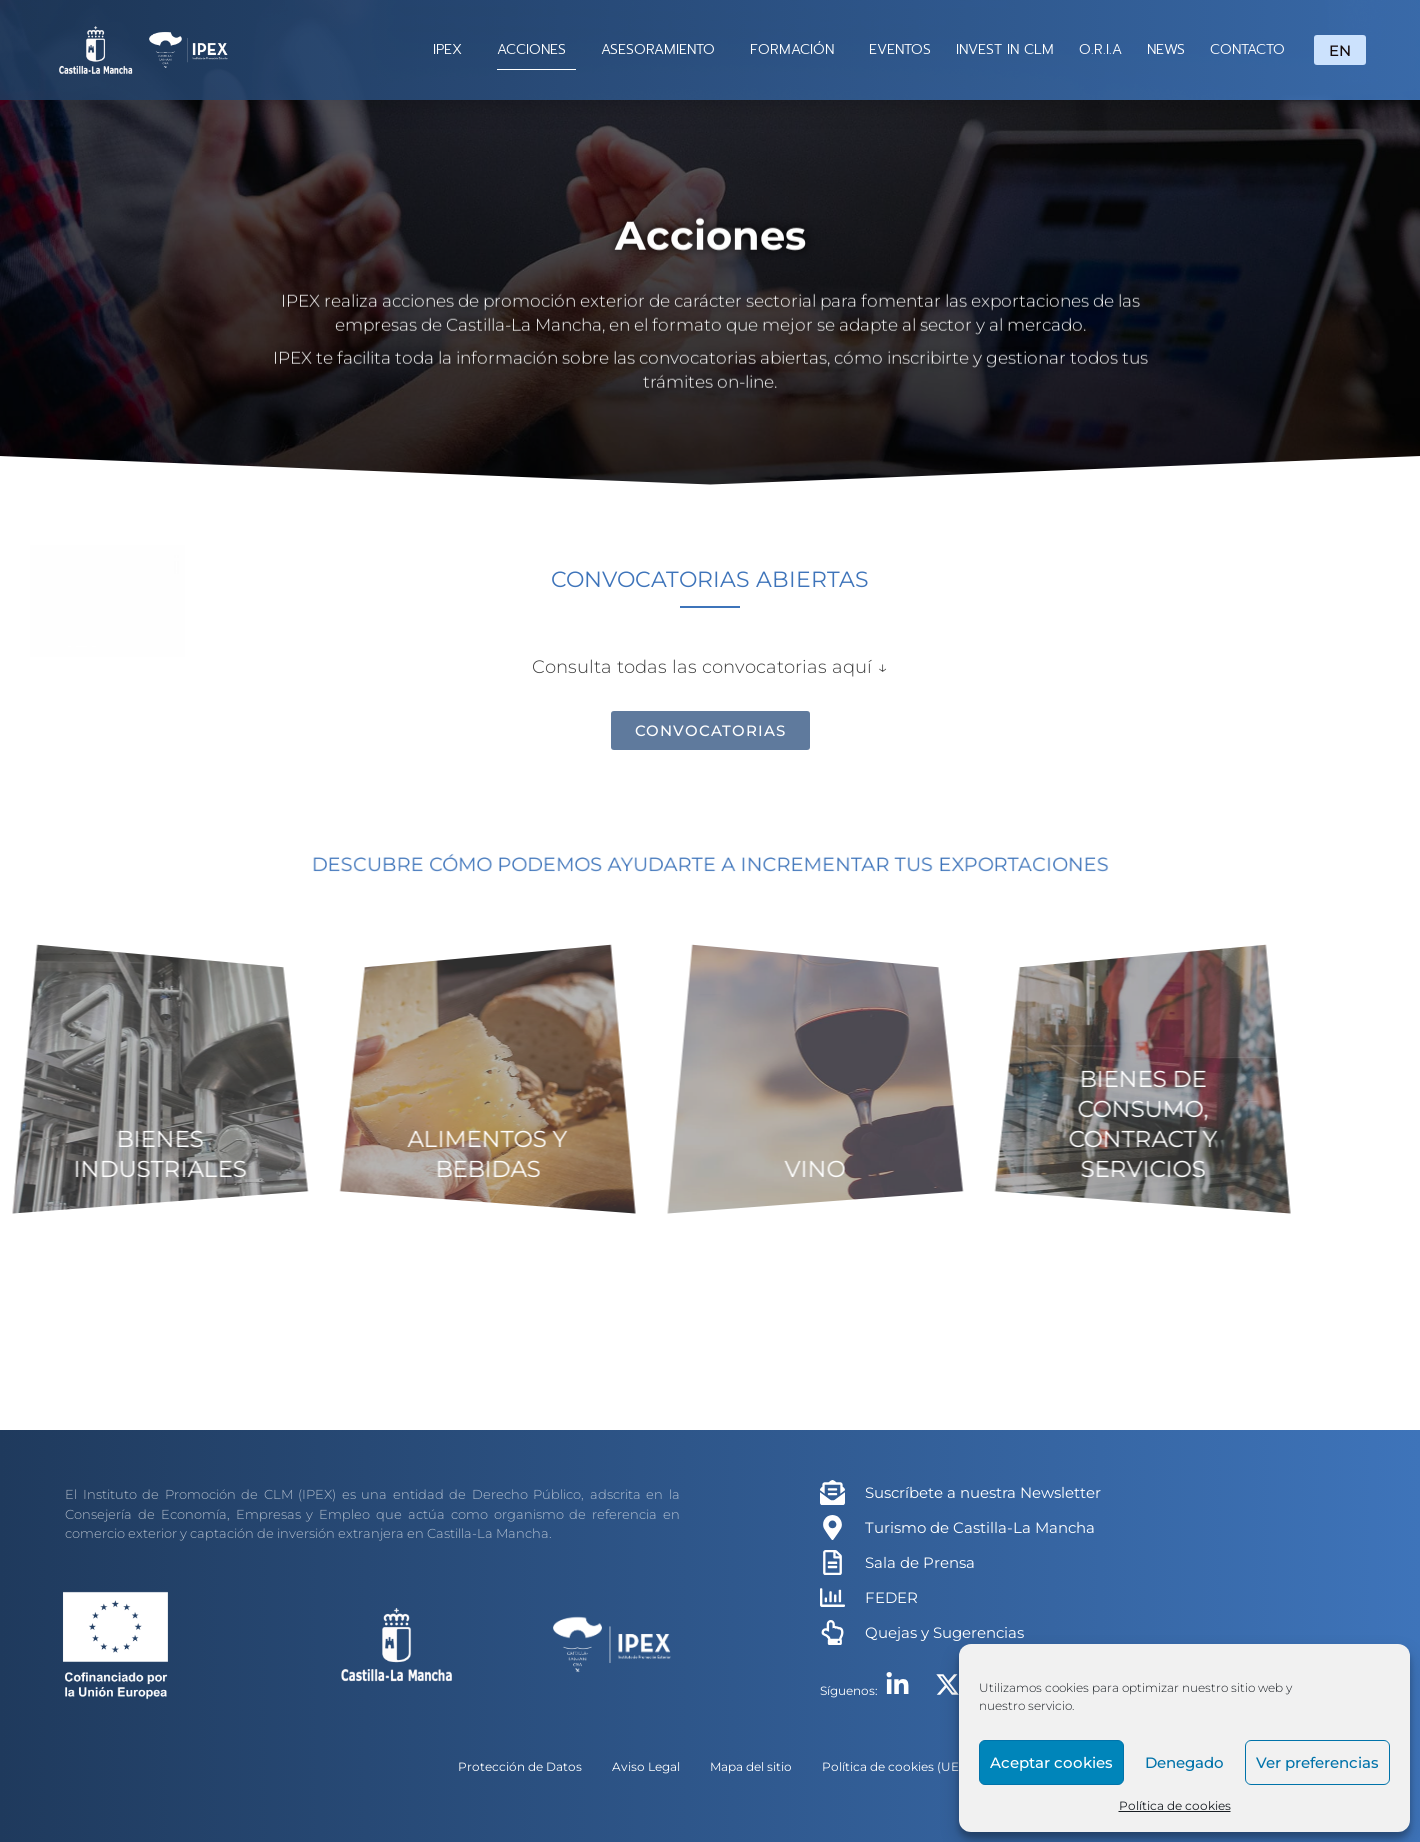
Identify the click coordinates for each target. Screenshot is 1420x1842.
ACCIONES (536, 49)
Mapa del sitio (751, 1766)
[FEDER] (832, 1597)
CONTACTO (1247, 49)
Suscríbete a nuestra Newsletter (983, 1492)
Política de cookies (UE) (892, 1766)
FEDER (891, 1597)
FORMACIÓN (797, 49)
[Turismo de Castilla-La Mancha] (832, 1527)
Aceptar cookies (1051, 1762)
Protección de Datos (520, 1766)
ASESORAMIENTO (663, 49)
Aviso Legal (646, 1766)
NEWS (1166, 49)
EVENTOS (900, 49)
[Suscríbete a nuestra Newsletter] (832, 1492)
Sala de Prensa (920, 1562)
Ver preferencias (1317, 1762)
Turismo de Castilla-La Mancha (980, 1527)
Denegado (1184, 1762)
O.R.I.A (1100, 49)
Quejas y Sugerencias (944, 1632)
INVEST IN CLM (1005, 49)
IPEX (452, 49)
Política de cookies (1175, 1805)
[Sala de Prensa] (832, 1562)
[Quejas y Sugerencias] (832, 1632)
